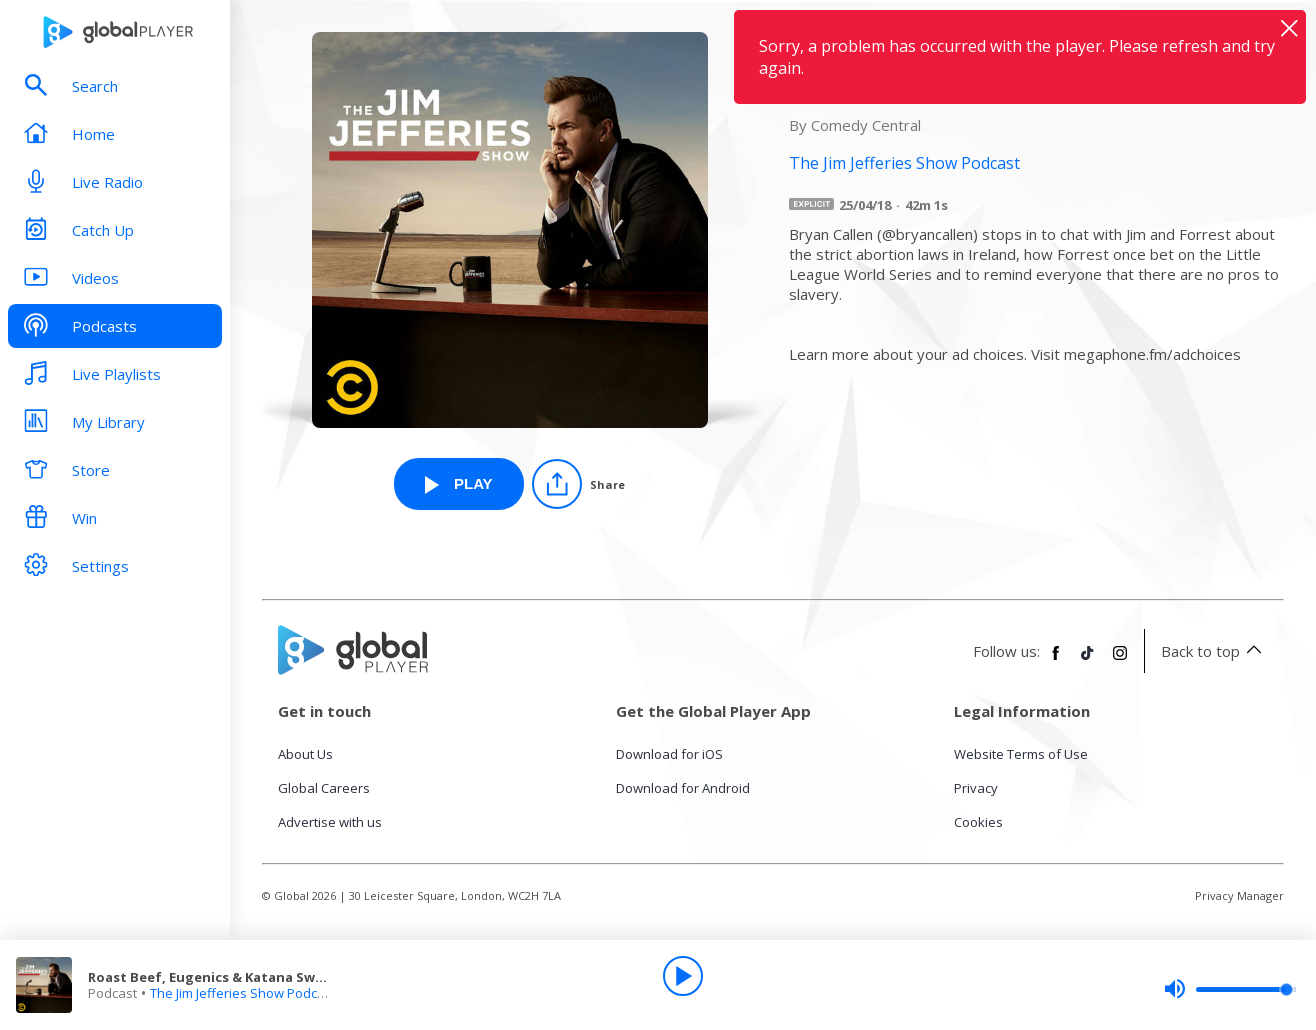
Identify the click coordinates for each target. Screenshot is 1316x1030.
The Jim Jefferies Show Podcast (243, 993)
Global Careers (324, 788)
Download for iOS (669, 754)
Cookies (978, 822)
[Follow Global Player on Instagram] (1120, 661)
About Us (305, 754)
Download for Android (683, 788)
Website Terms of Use (1021, 754)
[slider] (1230, 989)
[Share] (578, 484)
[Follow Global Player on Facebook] (1056, 661)
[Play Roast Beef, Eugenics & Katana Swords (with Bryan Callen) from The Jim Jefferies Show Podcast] (459, 484)
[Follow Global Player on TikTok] (1088, 661)
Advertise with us (330, 822)
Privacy (976, 788)
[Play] (683, 976)
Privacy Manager (1239, 895)
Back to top (1214, 651)
